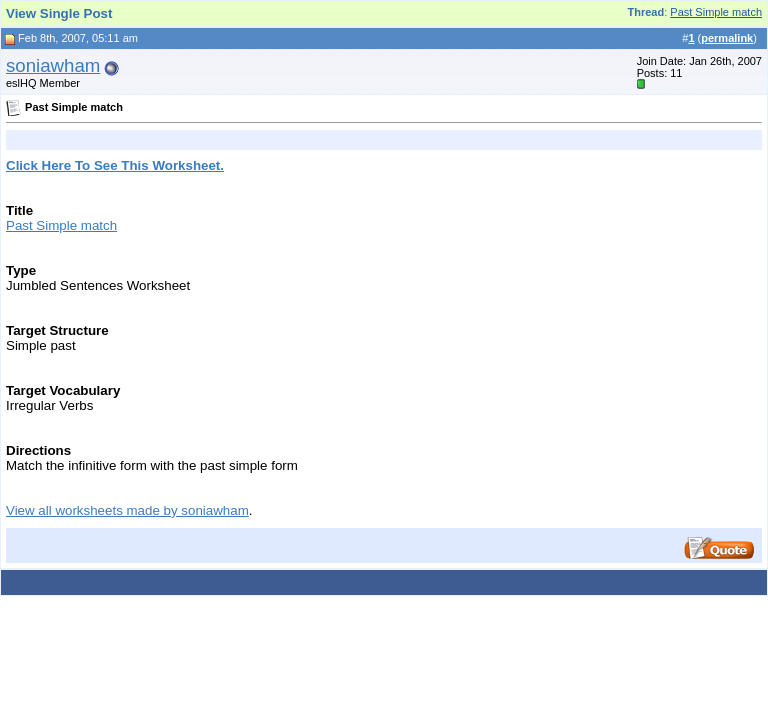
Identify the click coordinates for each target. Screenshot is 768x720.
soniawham (53, 65)
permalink (727, 38)
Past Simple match (716, 12)
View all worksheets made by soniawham (127, 510)
